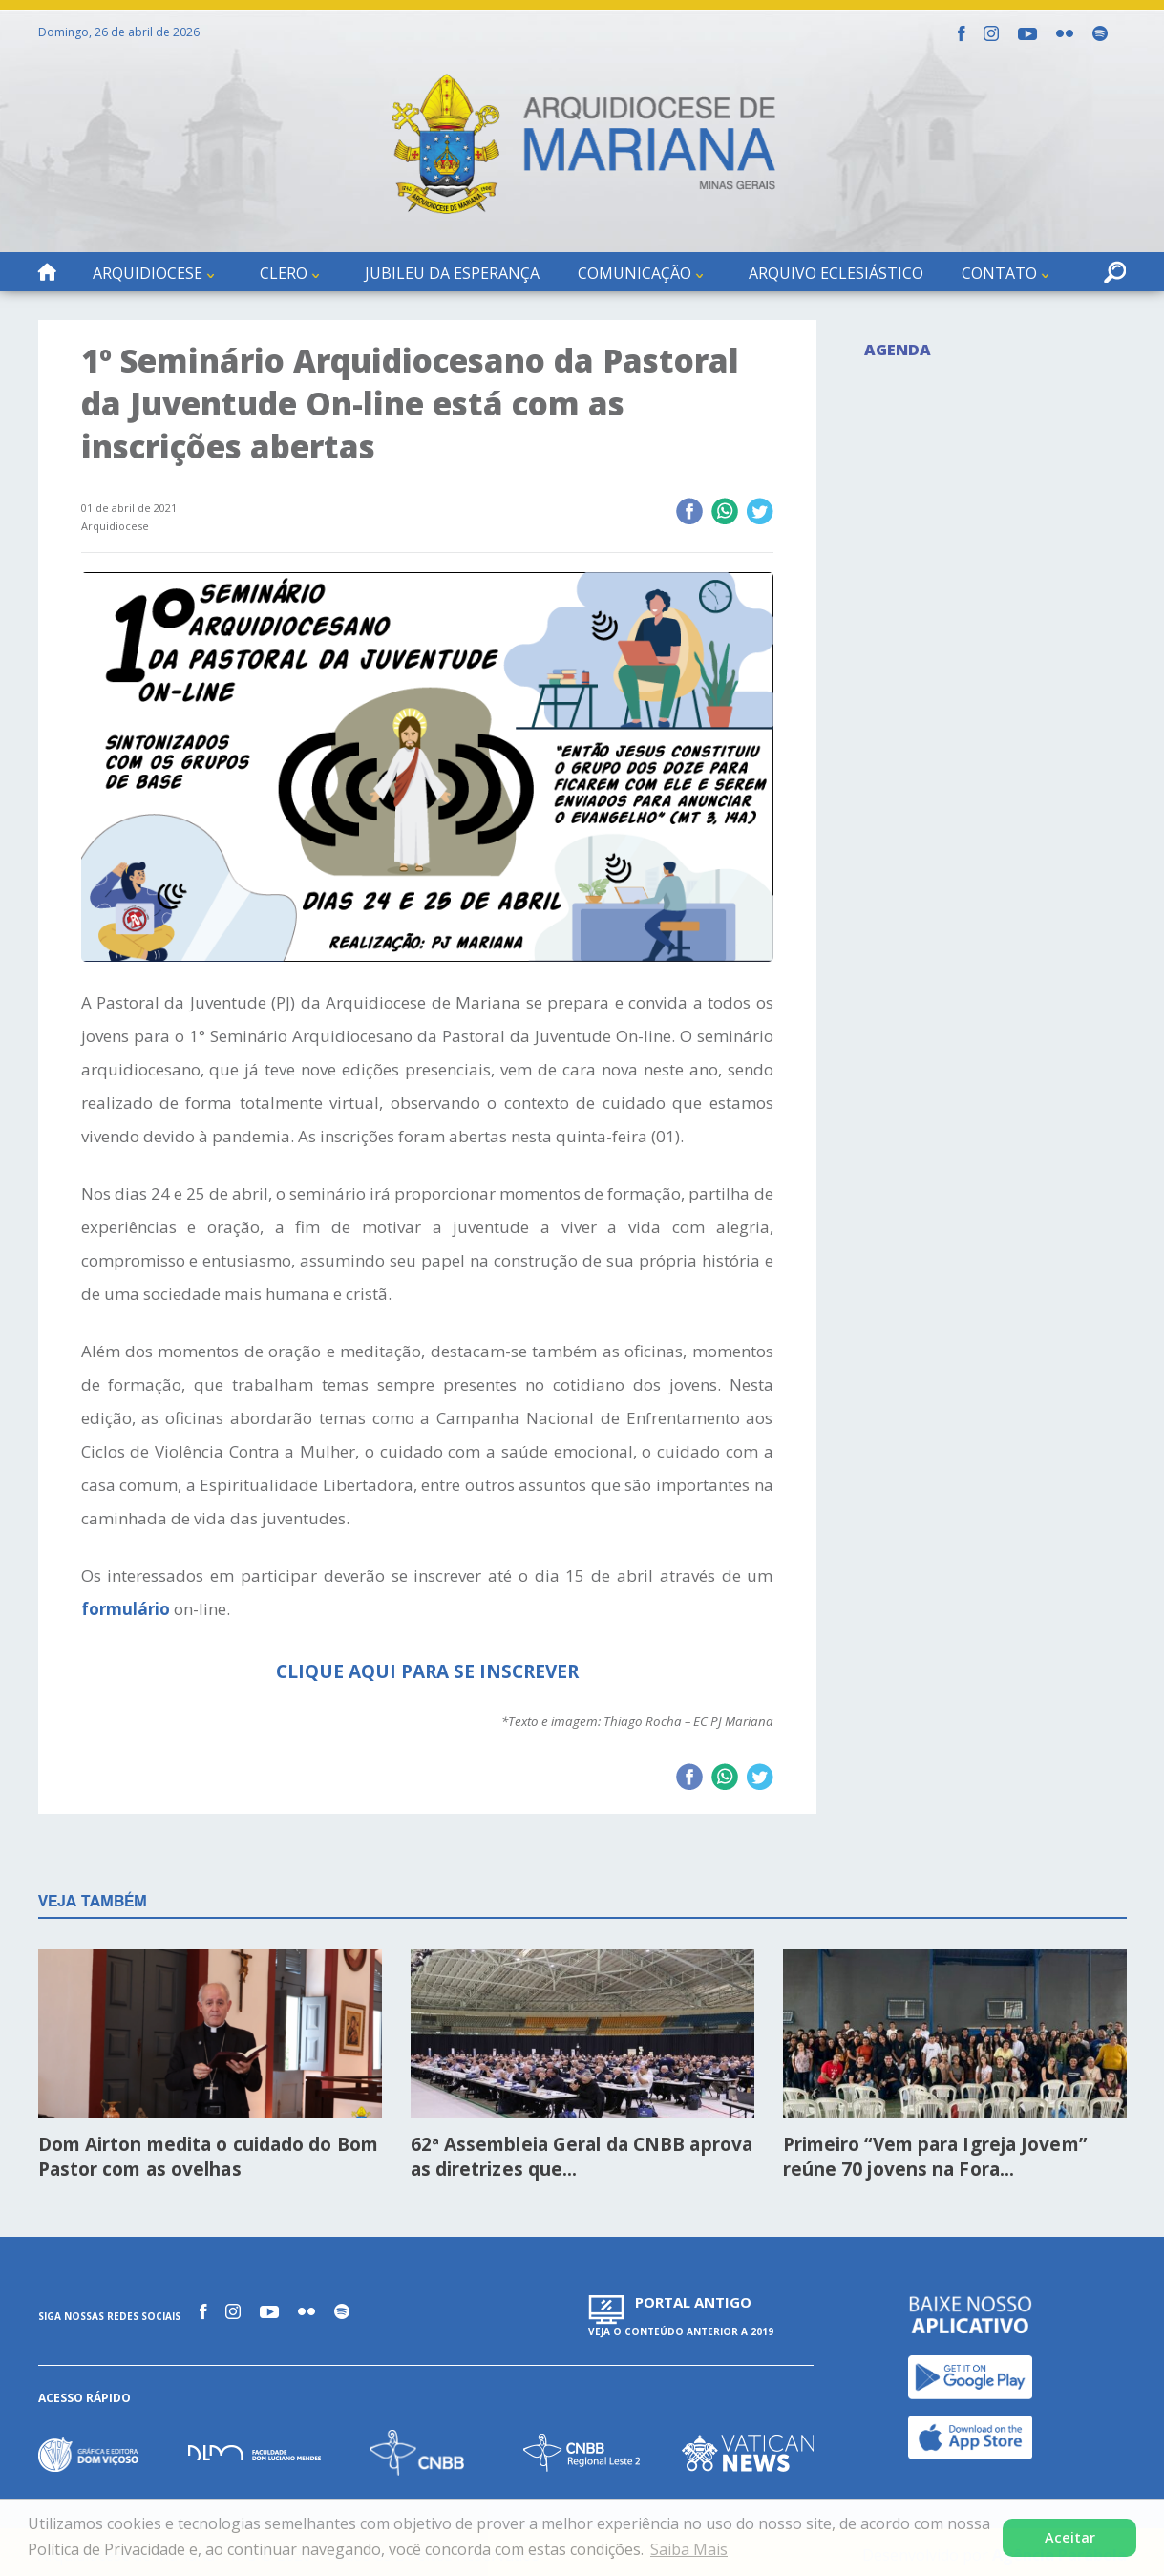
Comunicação (634, 273)
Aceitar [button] (1070, 2537)
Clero (283, 273)
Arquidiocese (147, 273)
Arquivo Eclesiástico (836, 273)
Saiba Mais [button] (689, 2549)
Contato (999, 273)
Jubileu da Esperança (452, 273)
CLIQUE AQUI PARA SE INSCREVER (427, 1671)
